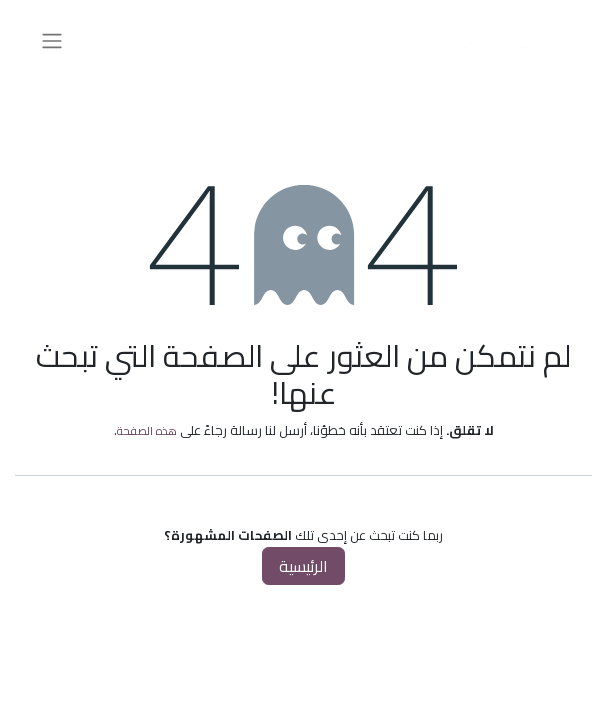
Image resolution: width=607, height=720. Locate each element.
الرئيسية (303, 566)
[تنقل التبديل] (52, 40)
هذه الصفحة (147, 430)
